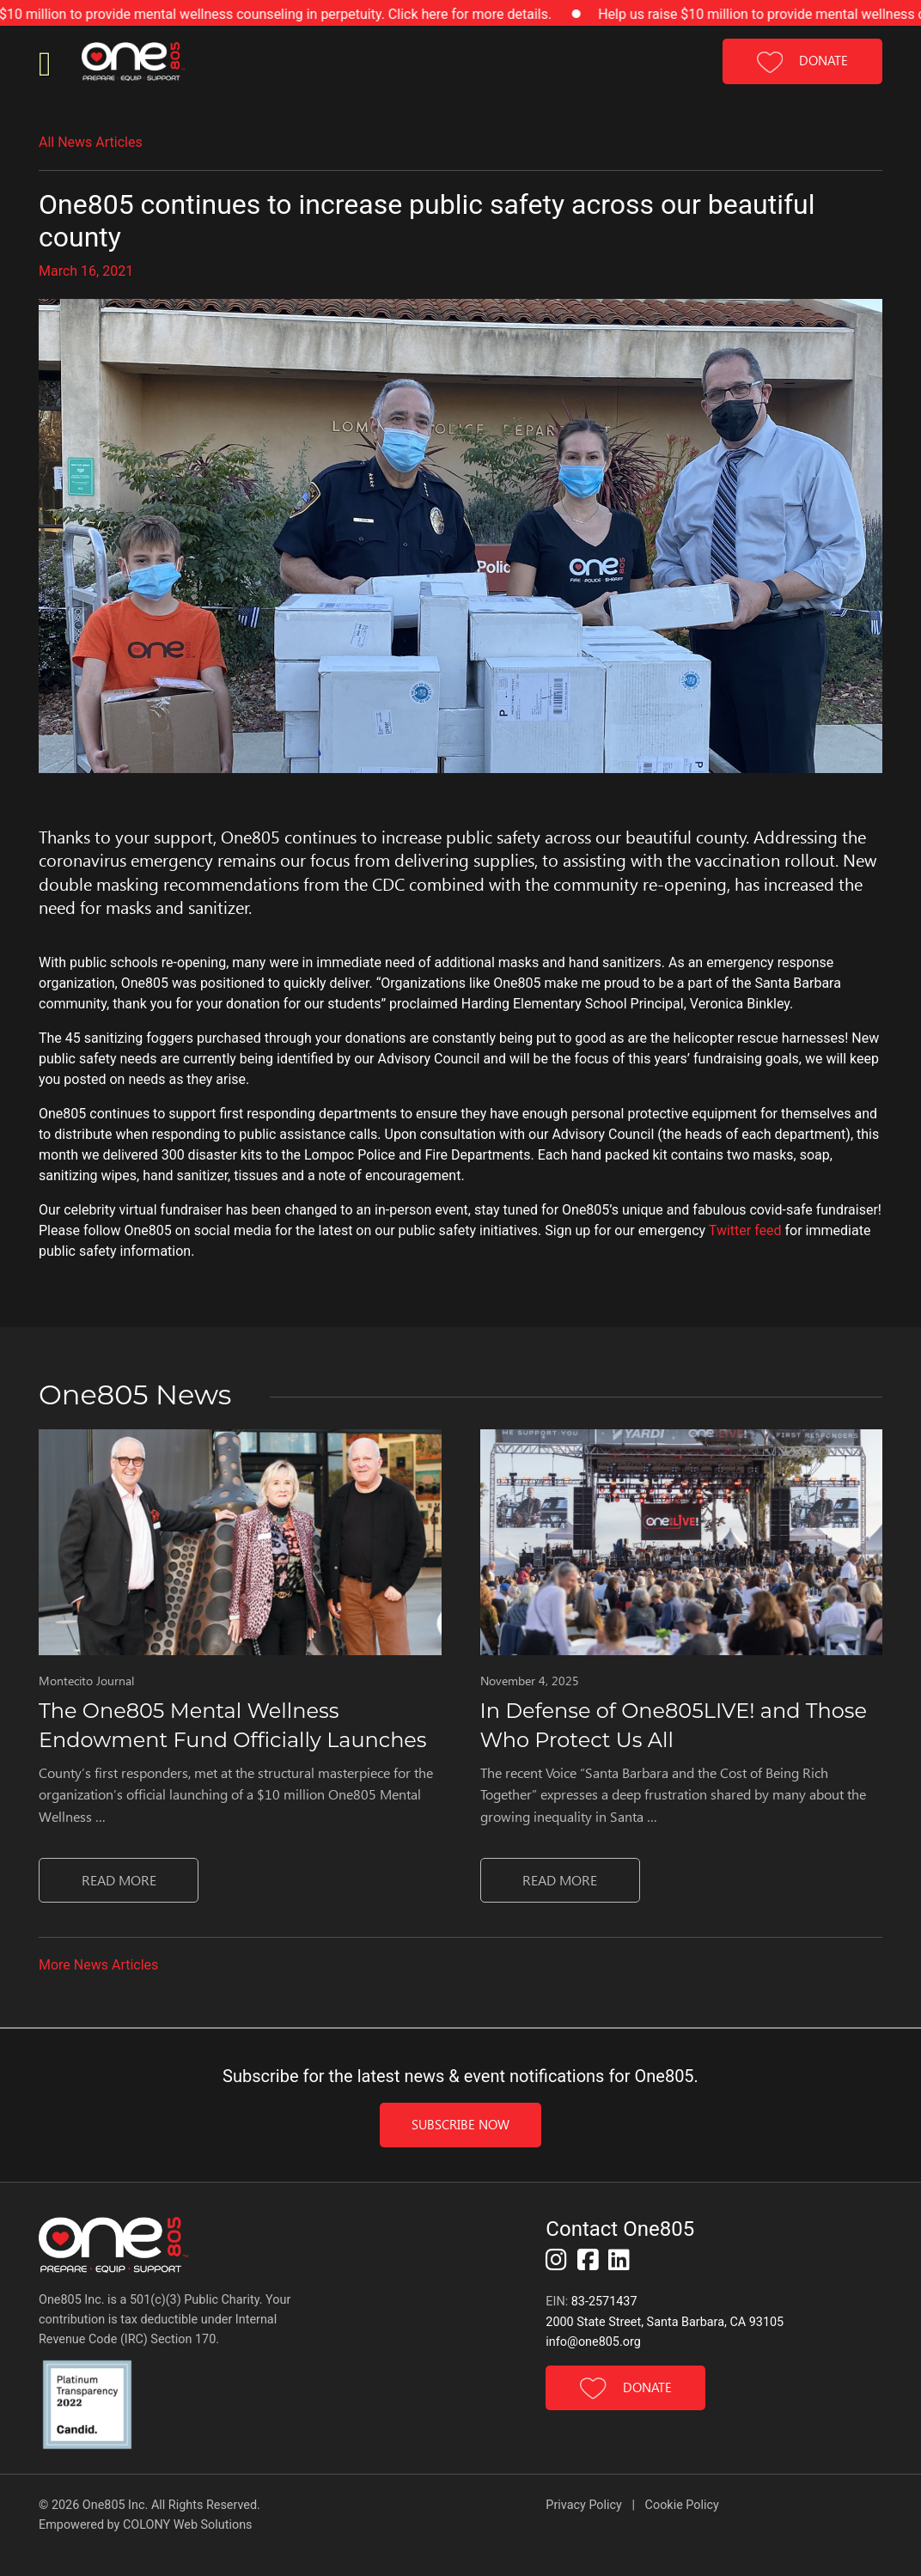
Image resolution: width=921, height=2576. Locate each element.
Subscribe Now (460, 2124)
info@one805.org (593, 2342)
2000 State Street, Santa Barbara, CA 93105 (665, 2322)
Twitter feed (745, 1230)
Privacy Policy (585, 2505)
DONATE (802, 62)
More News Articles (98, 1965)
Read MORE (119, 1880)
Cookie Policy (682, 2505)
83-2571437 (604, 2301)
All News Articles (91, 142)
